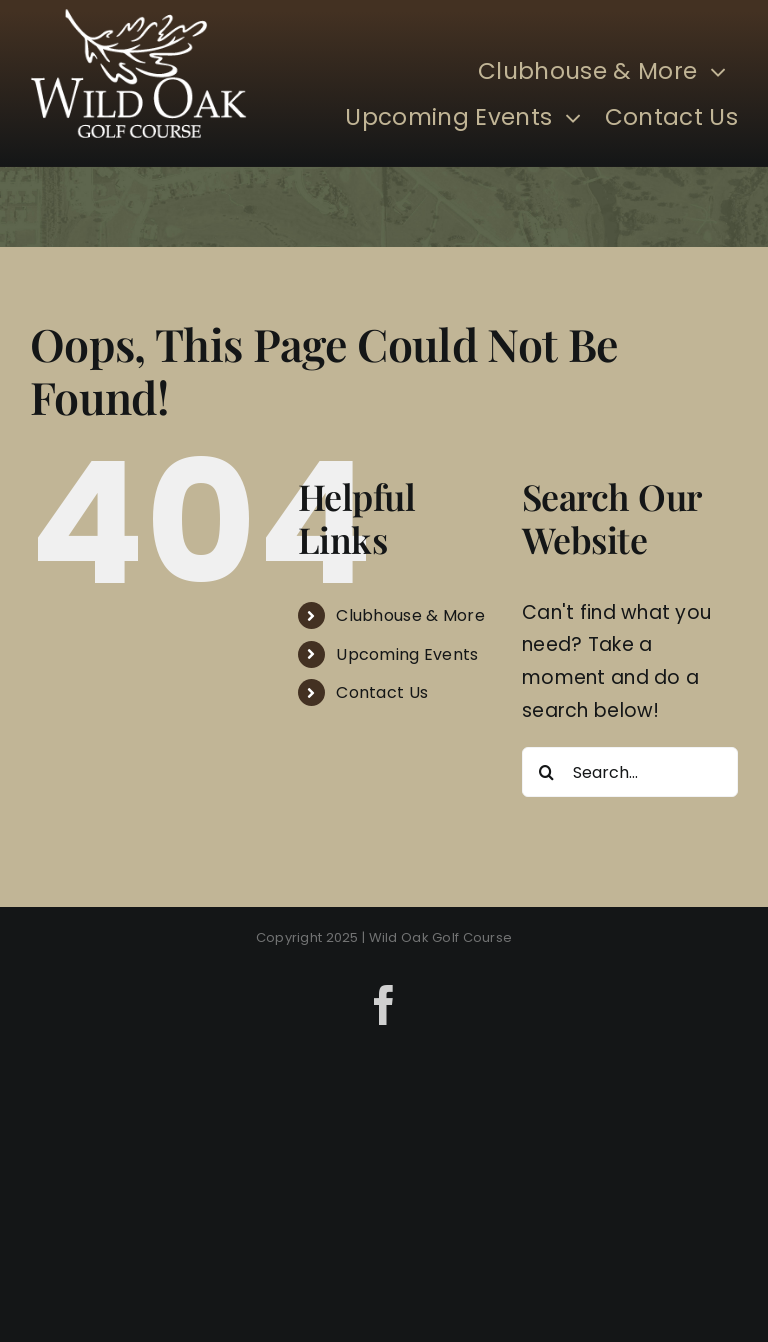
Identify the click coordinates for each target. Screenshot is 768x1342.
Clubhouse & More (410, 615)
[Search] (547, 772)
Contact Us (382, 692)
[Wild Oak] (138, 18)
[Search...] (630, 772)
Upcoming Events (407, 654)
